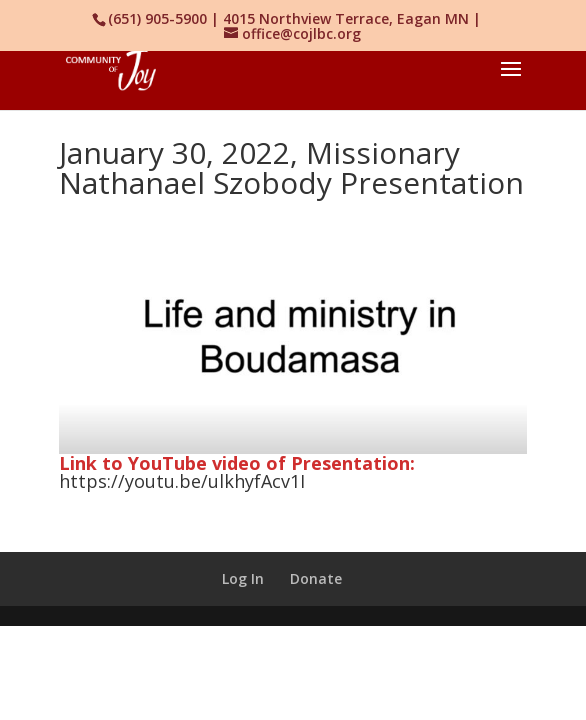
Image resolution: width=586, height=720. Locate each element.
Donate (316, 578)
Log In (243, 578)
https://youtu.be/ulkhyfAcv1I (182, 481)
